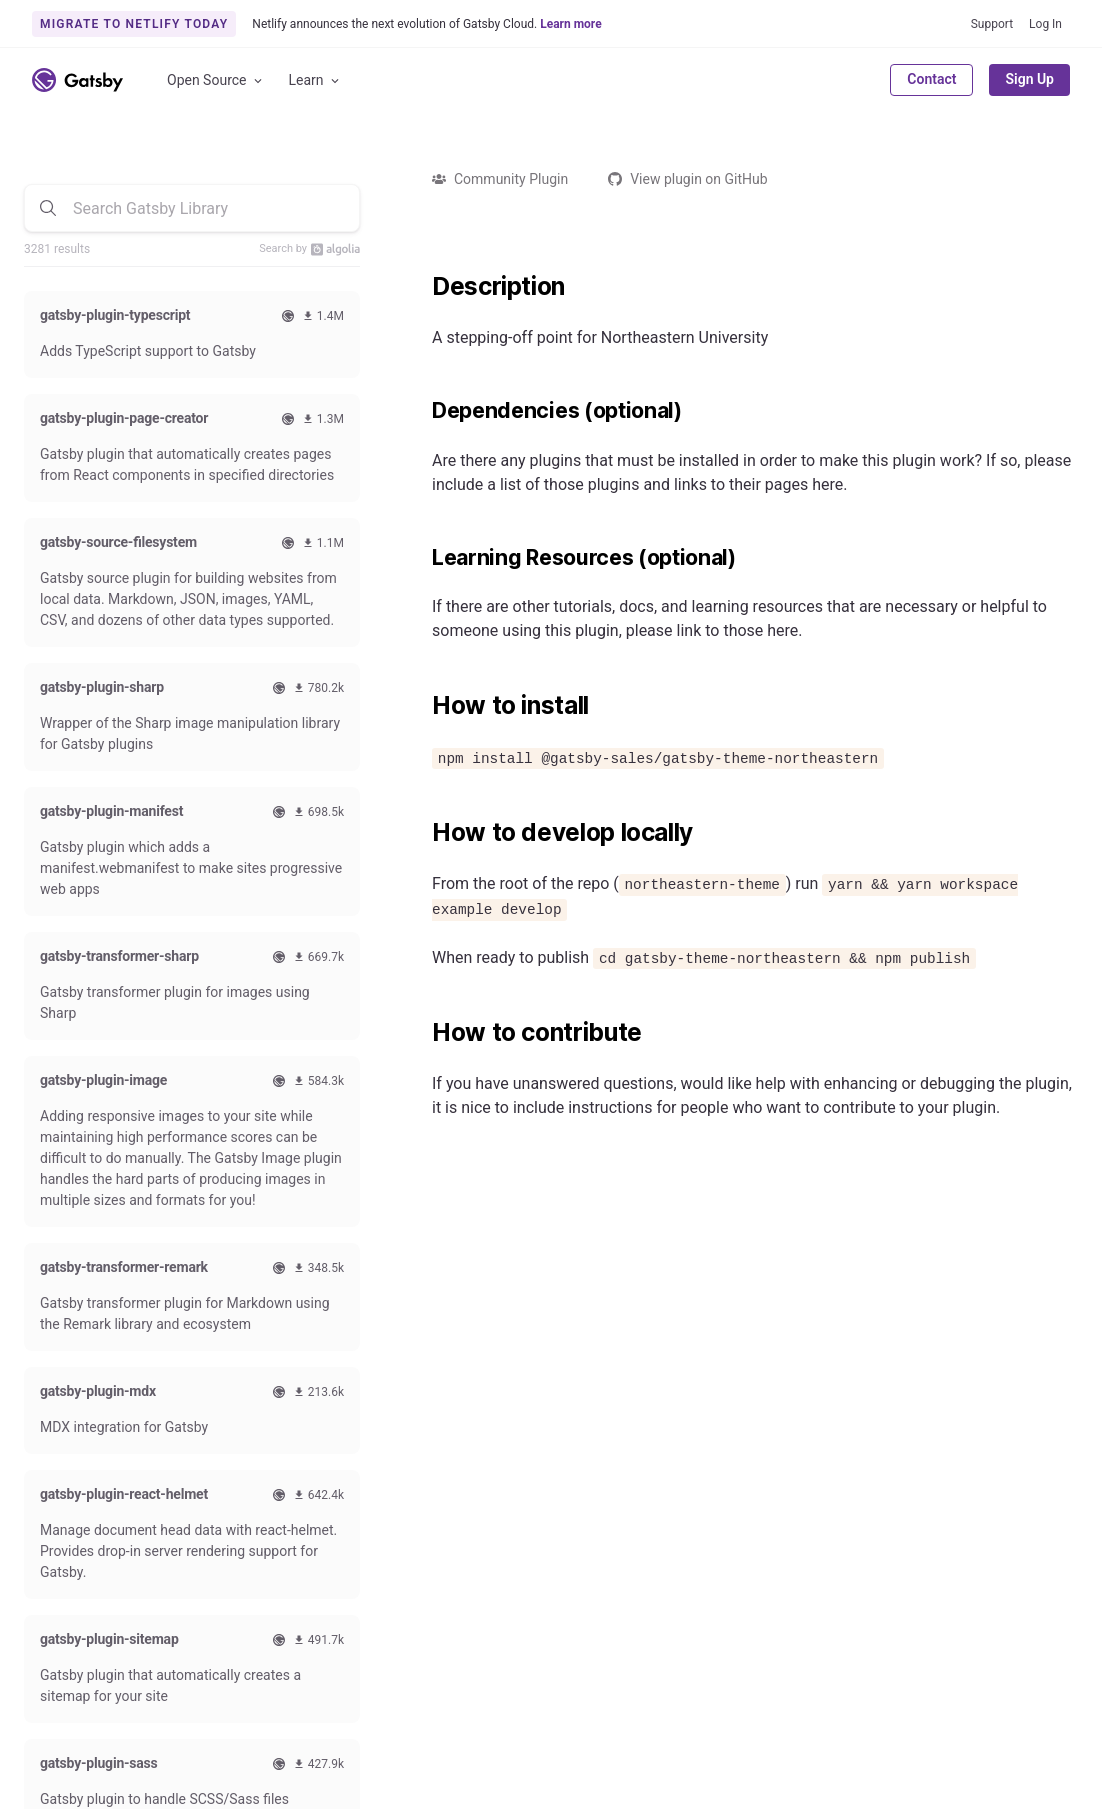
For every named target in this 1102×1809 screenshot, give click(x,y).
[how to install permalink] (422, 706)
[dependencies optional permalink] (422, 411)
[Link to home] (77, 80)
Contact (931, 79)
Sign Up (1029, 79)
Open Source (216, 80)
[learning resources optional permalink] (422, 558)
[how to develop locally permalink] (422, 833)
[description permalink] (422, 287)
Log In (1045, 24)
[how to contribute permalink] (422, 1033)
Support (992, 24)
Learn (315, 80)
